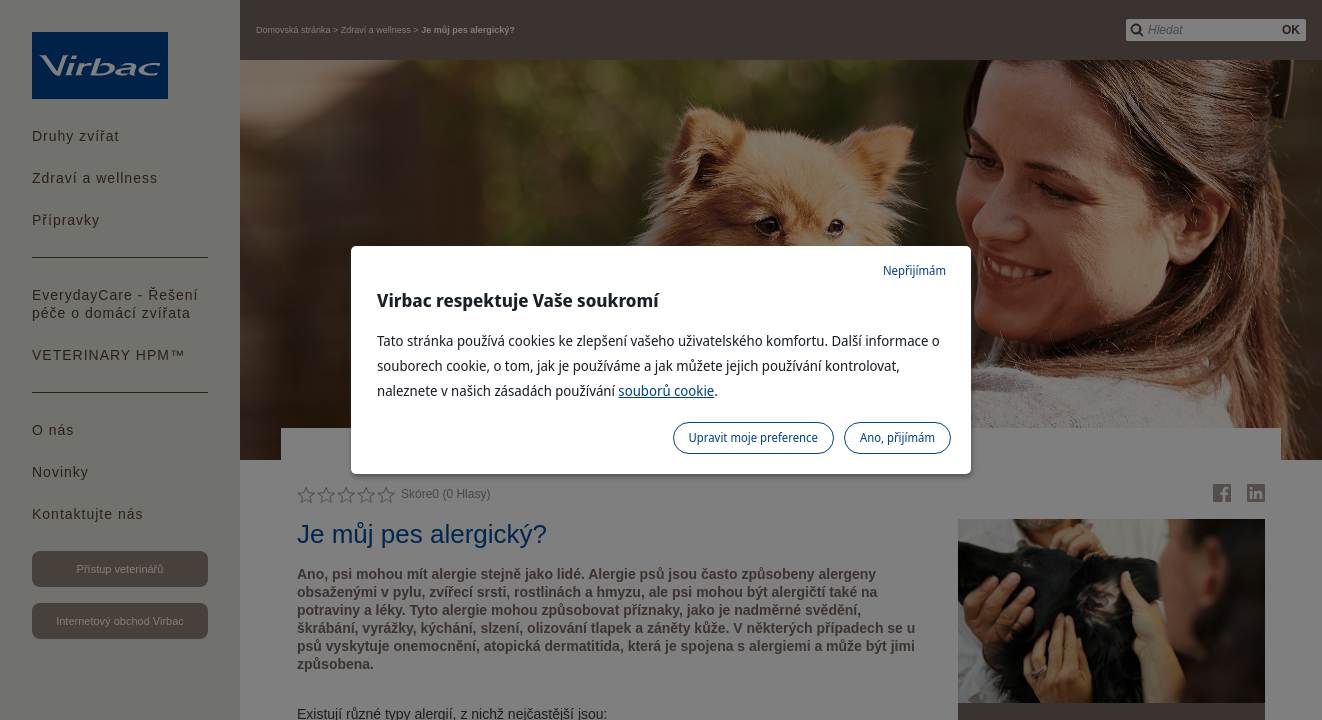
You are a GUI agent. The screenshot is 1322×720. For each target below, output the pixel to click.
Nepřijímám (914, 270)
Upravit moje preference (753, 437)
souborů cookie (666, 390)
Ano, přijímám (897, 437)
